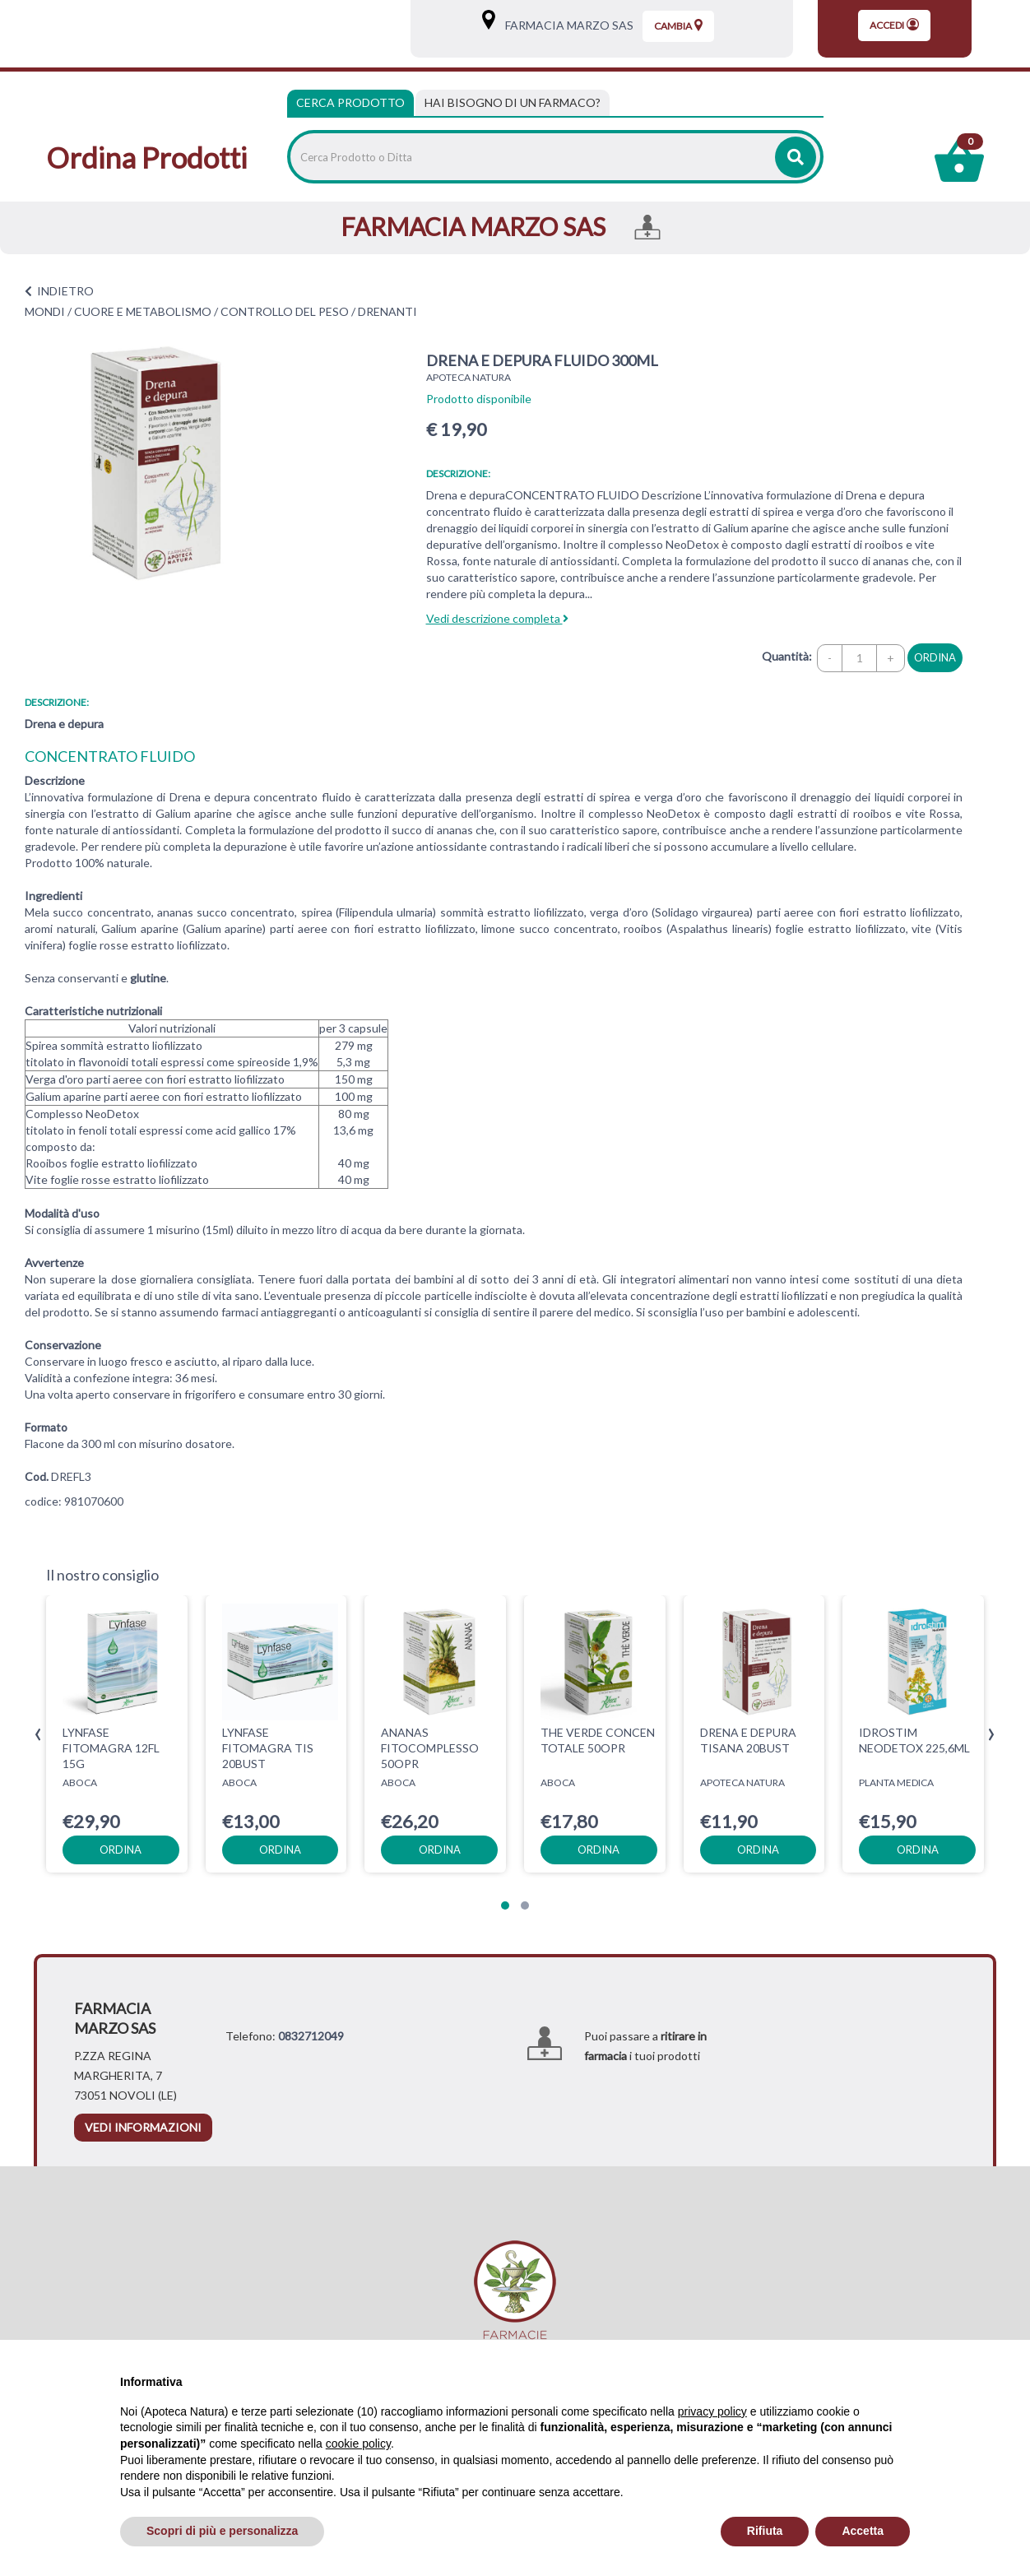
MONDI (45, 311)
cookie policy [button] (358, 2443)
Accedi (894, 24)
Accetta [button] (863, 2530)
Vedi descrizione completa (497, 618)
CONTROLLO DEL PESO (284, 311)
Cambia (678, 25)
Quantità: (787, 656)
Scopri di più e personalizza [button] (222, 2530)
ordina (935, 657)
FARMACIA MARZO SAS (565, 25)
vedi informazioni (143, 2127)
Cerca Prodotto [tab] (350, 102)
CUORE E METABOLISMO (142, 311)
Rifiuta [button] (765, 2530)
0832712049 (311, 2036)
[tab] (512, 103)
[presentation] (38, 1735)
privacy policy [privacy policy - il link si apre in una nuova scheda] (712, 2411)
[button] (505, 1905)
